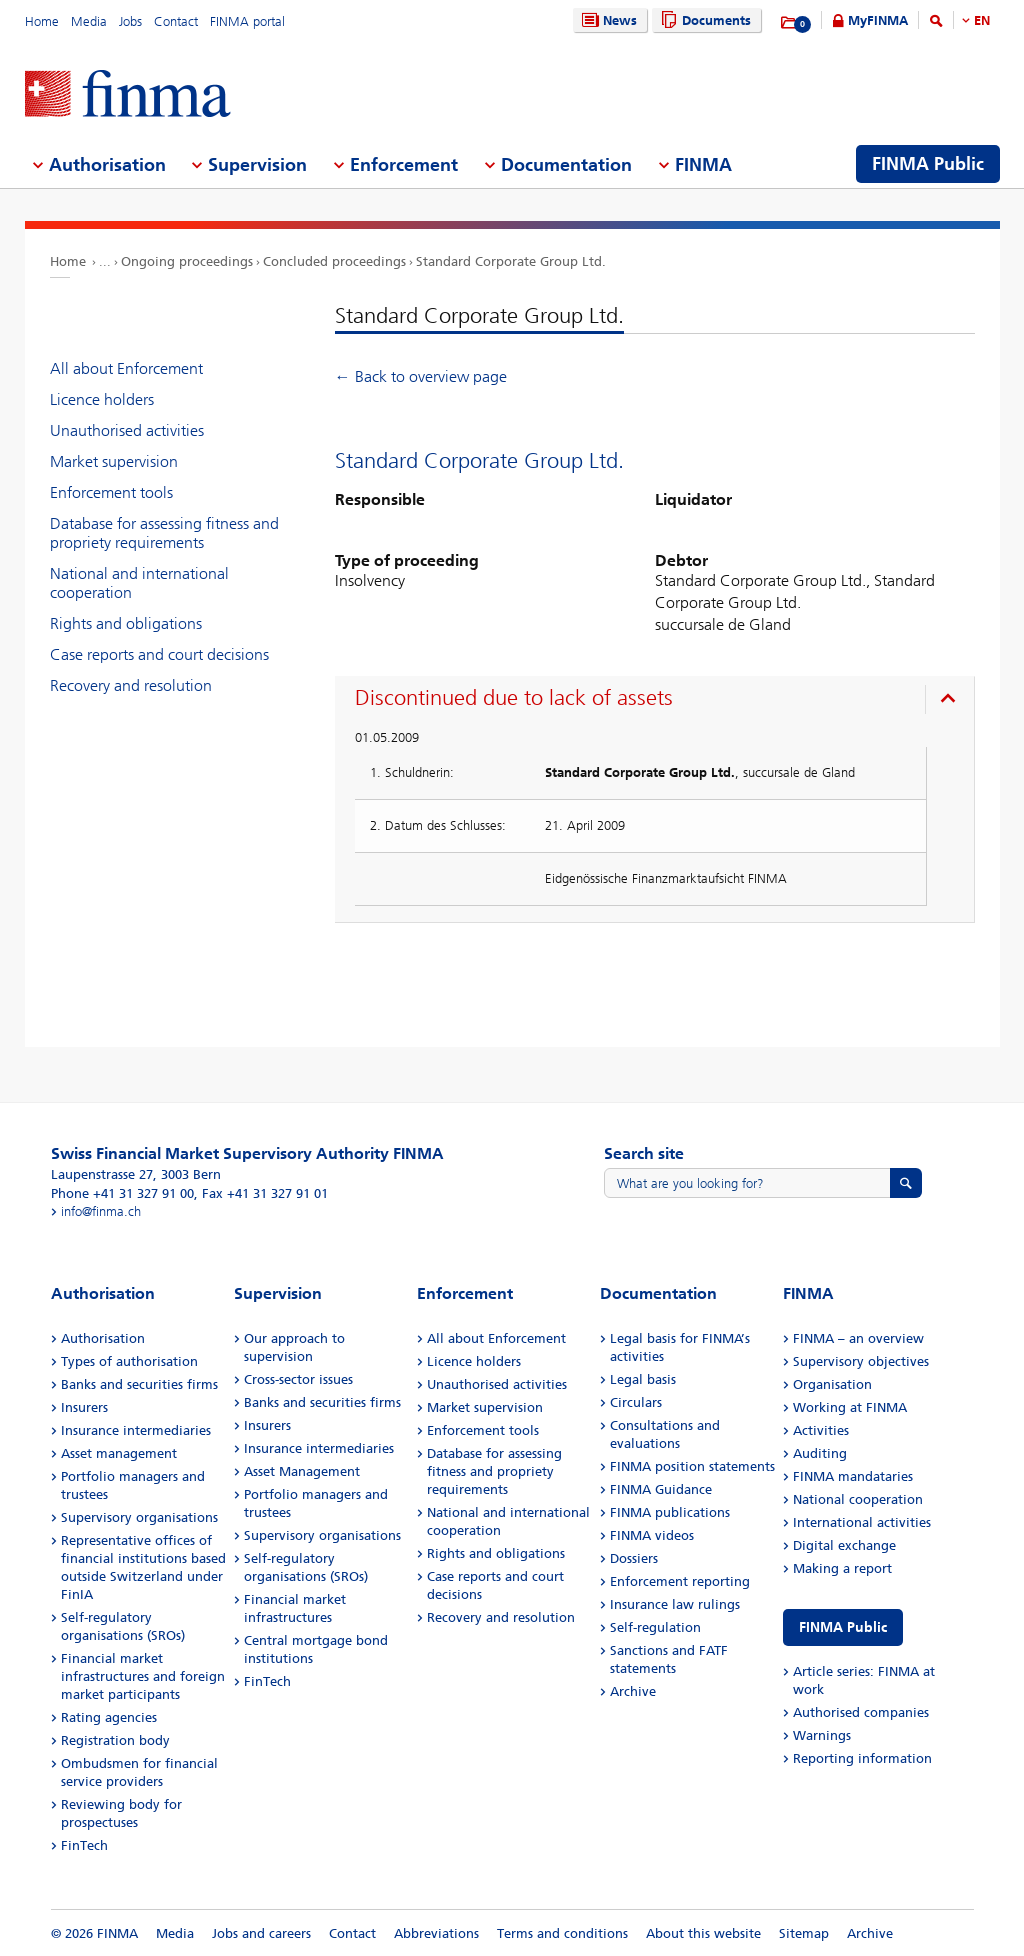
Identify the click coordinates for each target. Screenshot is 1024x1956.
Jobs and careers (261, 1933)
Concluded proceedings (334, 261)
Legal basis (643, 1379)
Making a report (842, 1568)
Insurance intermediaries (136, 1430)
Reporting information (862, 1758)
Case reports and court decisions (159, 654)
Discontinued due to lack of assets (514, 698)
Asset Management (302, 1471)
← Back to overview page (421, 376)
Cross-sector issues (298, 1379)
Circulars (636, 1402)
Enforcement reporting (680, 1581)
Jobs (130, 21)
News (607, 20)
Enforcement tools (111, 492)
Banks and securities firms (139, 1384)
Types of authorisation (129, 1361)
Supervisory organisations (139, 1517)
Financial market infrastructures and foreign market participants (143, 1676)
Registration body (115, 1740)
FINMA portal (247, 21)
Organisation (832, 1384)
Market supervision (114, 461)
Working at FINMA (850, 1407)
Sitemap (804, 1933)
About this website (703, 1933)
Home (42, 21)
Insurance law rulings (675, 1604)
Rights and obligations (126, 623)
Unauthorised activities (127, 430)
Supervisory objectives (861, 1361)
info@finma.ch (101, 1211)
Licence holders (102, 399)
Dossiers (634, 1558)
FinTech (84, 1845)
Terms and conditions (562, 1933)
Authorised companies (861, 1712)
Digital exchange (844, 1545)
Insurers (84, 1407)
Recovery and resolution (131, 685)
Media (89, 21)
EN (982, 20)
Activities (821, 1430)
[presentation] (659, 701)
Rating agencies (109, 1717)
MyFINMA (878, 20)
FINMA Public (843, 1627)
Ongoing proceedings (187, 261)
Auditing (820, 1453)
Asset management (119, 1453)
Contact (176, 21)
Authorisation (103, 1338)
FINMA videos (652, 1535)
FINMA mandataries (853, 1476)
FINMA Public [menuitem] (928, 164)
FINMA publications (670, 1512)
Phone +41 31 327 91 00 (122, 1193)
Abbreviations (436, 1933)
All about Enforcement (126, 368)
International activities (862, 1522)
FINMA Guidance (661, 1489)
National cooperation (858, 1499)
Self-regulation (655, 1627)
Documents (703, 20)
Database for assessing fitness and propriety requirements (164, 533)
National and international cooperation (139, 583)
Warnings (822, 1735)
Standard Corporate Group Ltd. (511, 261)
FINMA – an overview (858, 1338)
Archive (633, 1691)
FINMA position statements (692, 1466)
